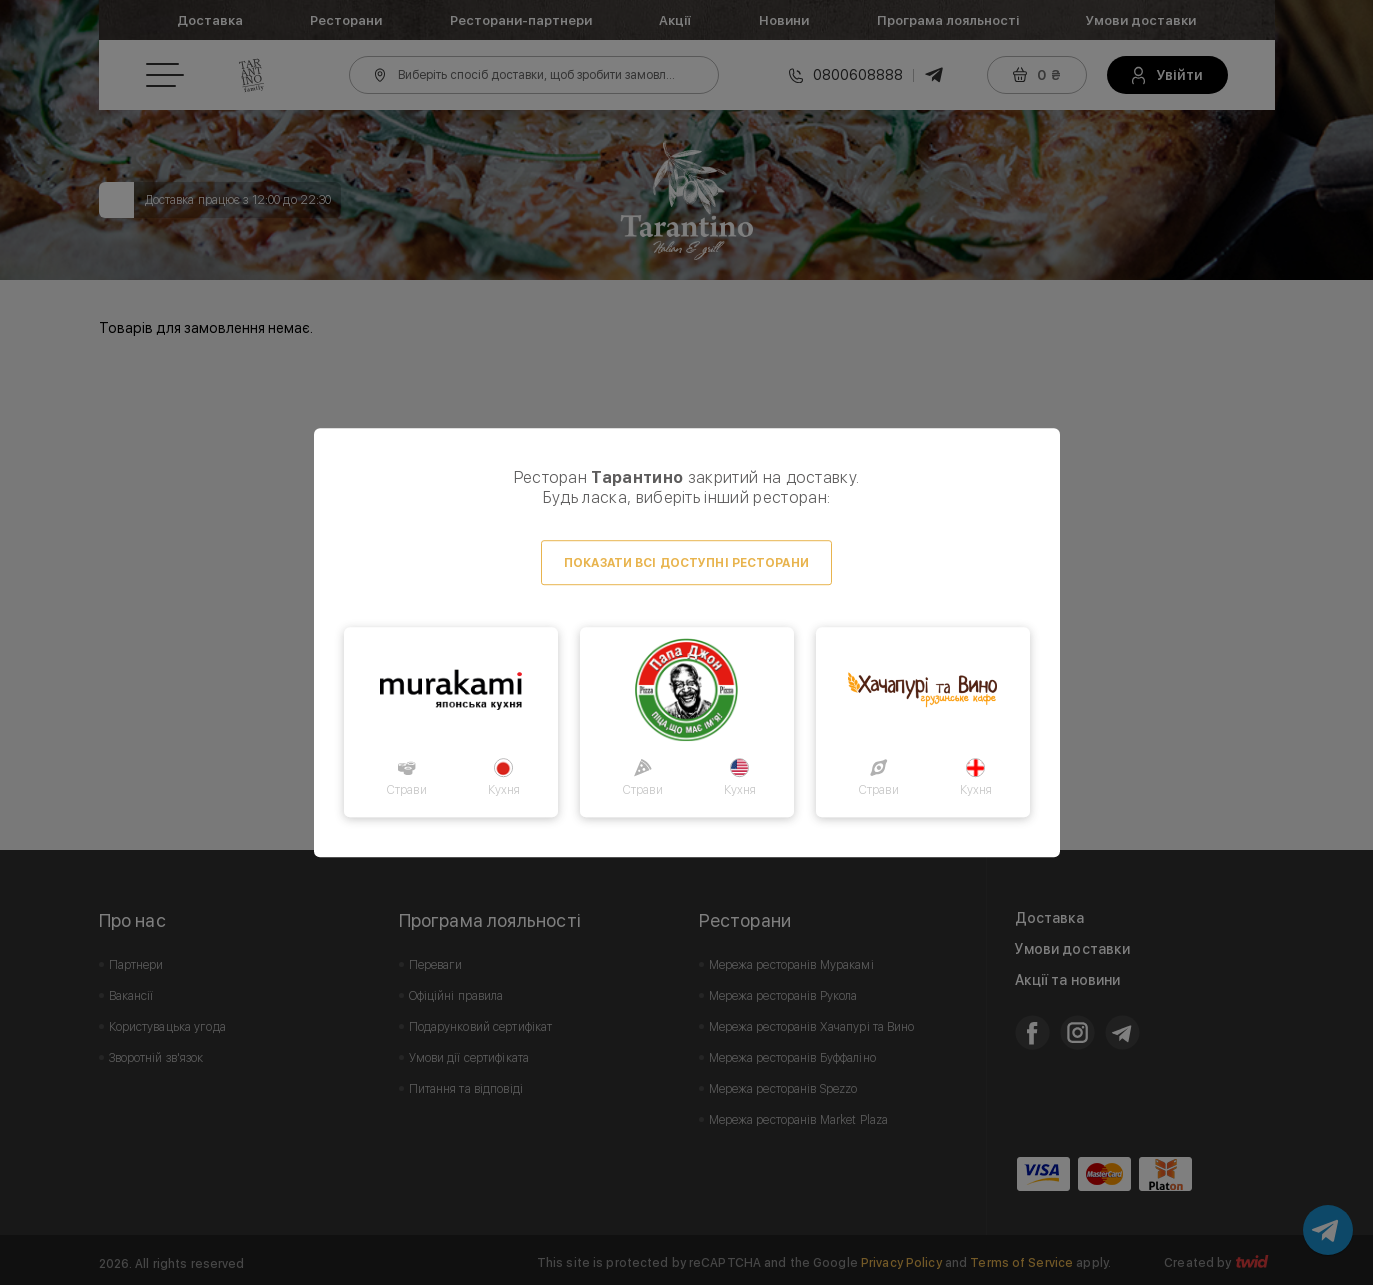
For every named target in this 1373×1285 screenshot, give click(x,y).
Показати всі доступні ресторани (686, 563)
